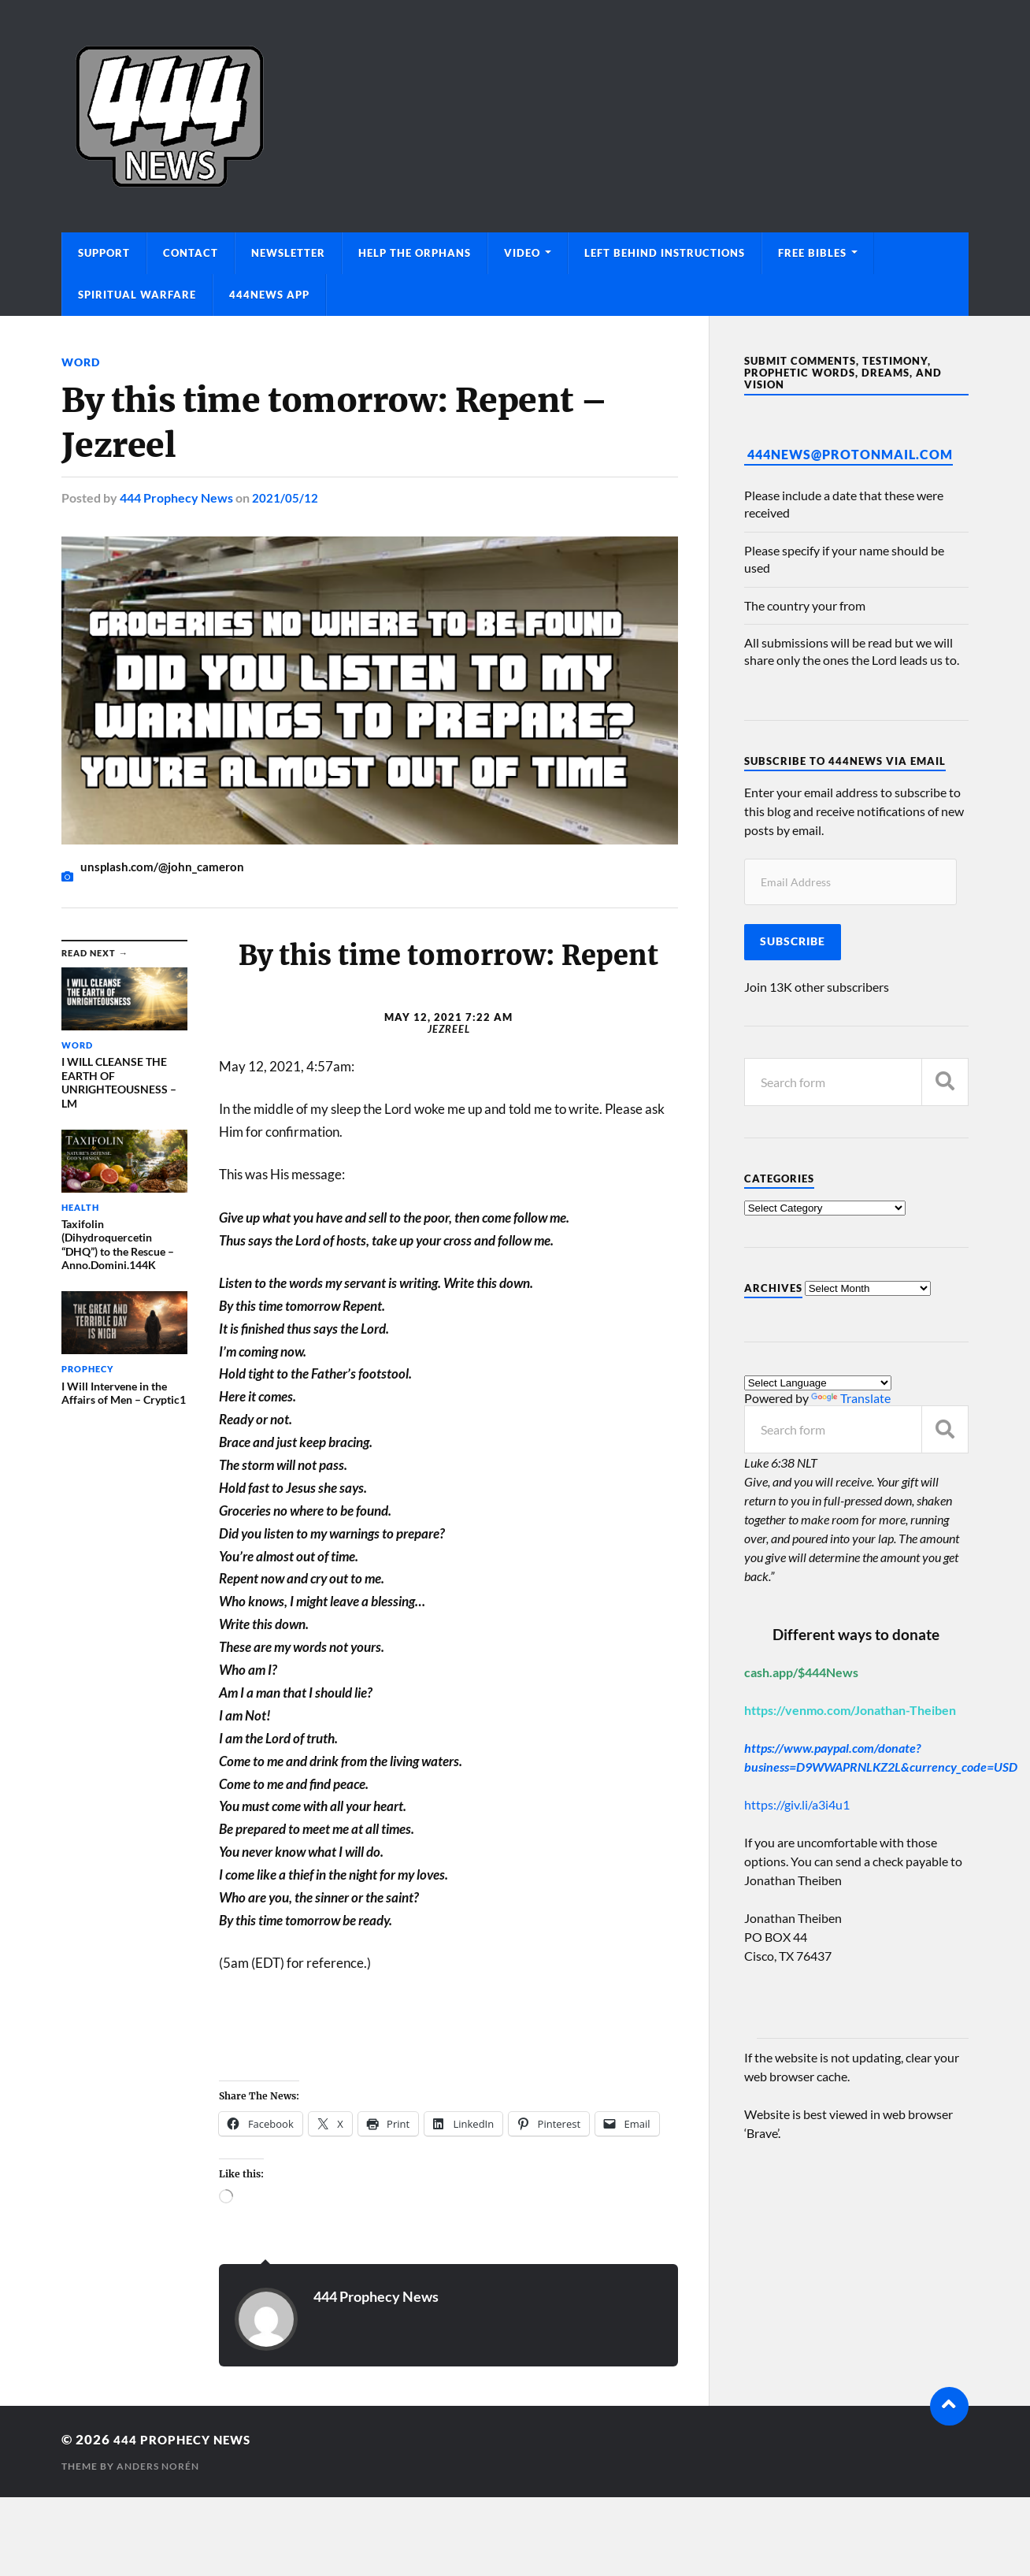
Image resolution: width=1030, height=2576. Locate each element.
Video (522, 253)
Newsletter (288, 253)
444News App (269, 294)
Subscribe (792, 941)
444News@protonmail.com (850, 454)
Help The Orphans (414, 253)
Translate (851, 1397)
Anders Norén (158, 2466)
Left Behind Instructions (664, 253)
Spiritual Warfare (137, 294)
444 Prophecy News (176, 497)
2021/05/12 (285, 497)
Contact (190, 253)
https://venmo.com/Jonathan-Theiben (850, 1709)
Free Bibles (812, 253)
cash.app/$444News (801, 1672)
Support (104, 253)
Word (80, 362)
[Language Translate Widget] (817, 1382)
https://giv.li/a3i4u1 (797, 1804)
